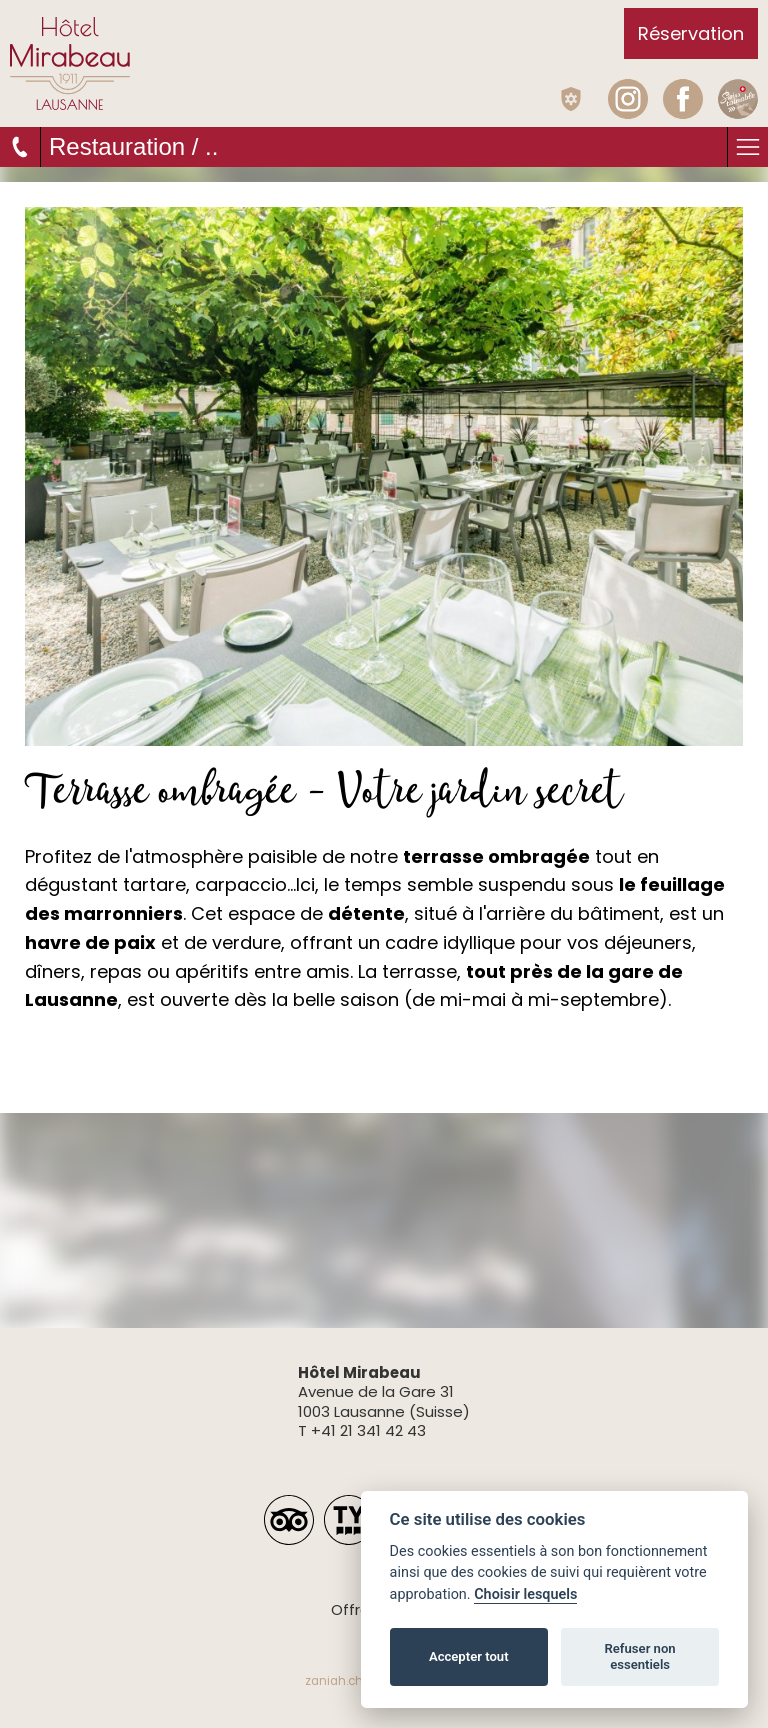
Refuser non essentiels (639, 1656)
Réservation (691, 33)
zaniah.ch (334, 1681)
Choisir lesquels (525, 1594)
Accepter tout (469, 1656)
